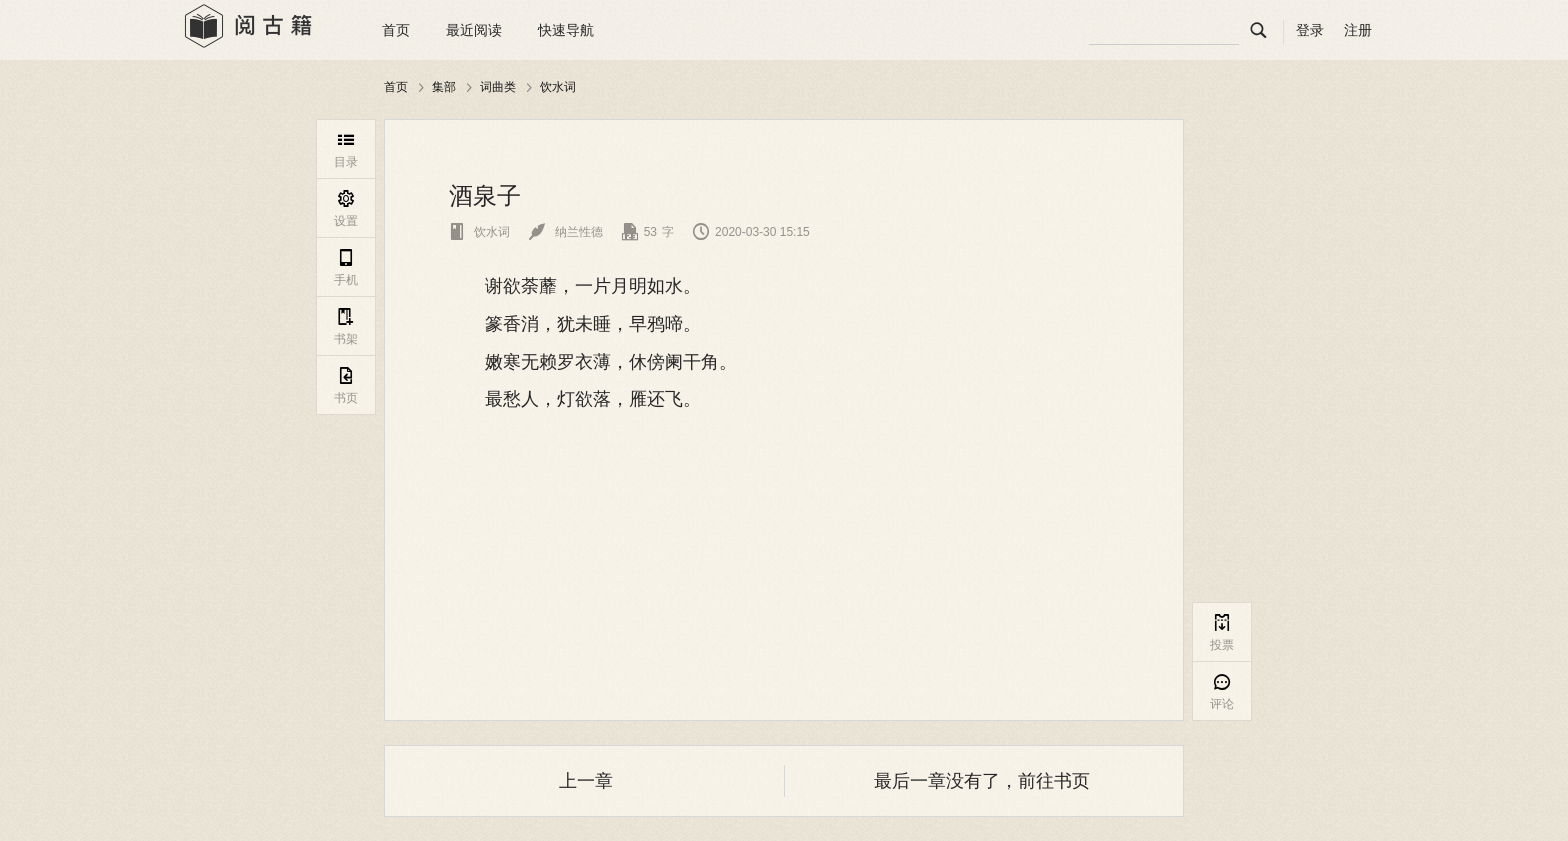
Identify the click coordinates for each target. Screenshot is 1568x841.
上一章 (586, 781)
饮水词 (558, 87)
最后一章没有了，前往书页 (982, 781)
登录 (1310, 30)
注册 (1358, 30)
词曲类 (498, 87)
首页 (396, 30)
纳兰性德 (565, 232)
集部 (444, 87)
